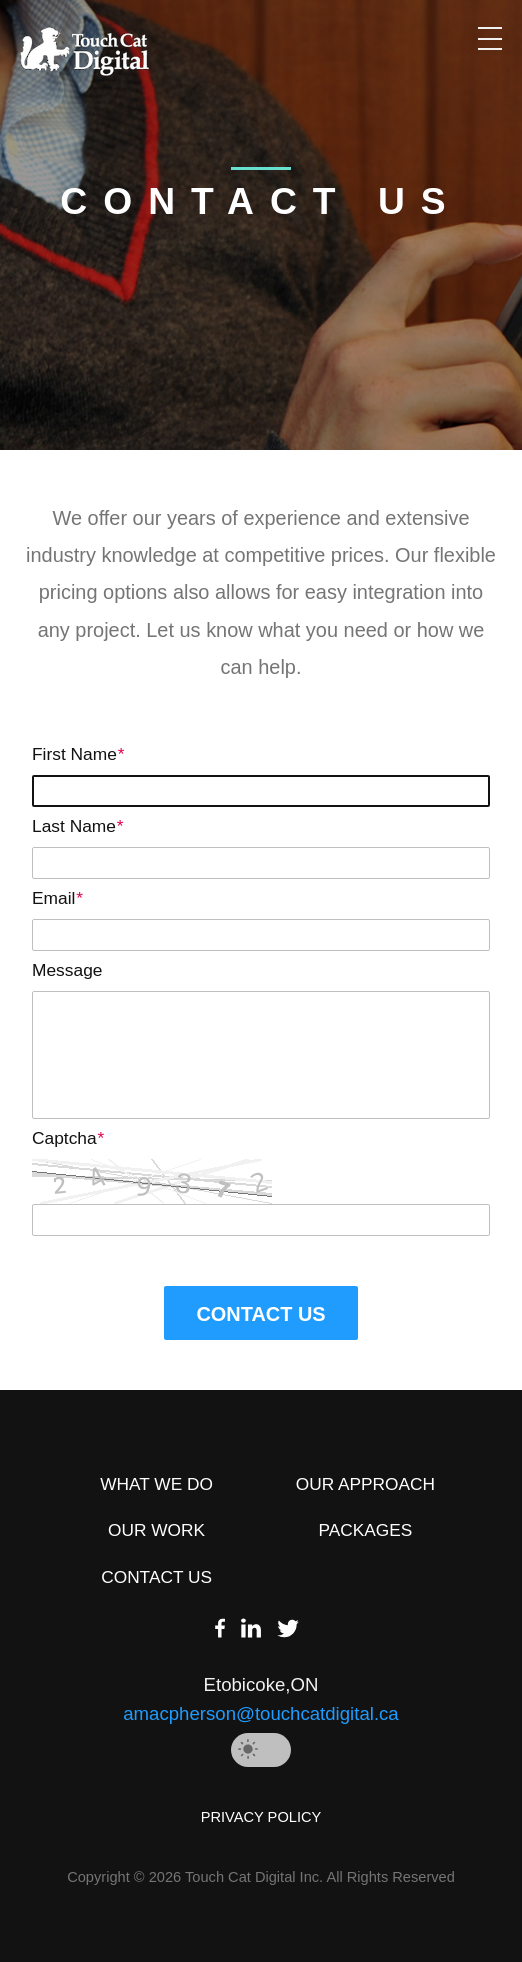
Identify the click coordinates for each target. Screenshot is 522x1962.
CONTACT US (156, 1577)
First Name (78, 754)
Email (57, 898)
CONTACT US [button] (260, 1314)
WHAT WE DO (156, 1484)
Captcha (67, 1138)
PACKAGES (366, 1530)
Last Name (77, 826)
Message (67, 970)
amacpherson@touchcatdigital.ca (260, 1713)
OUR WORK (156, 1530)
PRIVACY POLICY (261, 1817)
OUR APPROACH (365, 1484)
